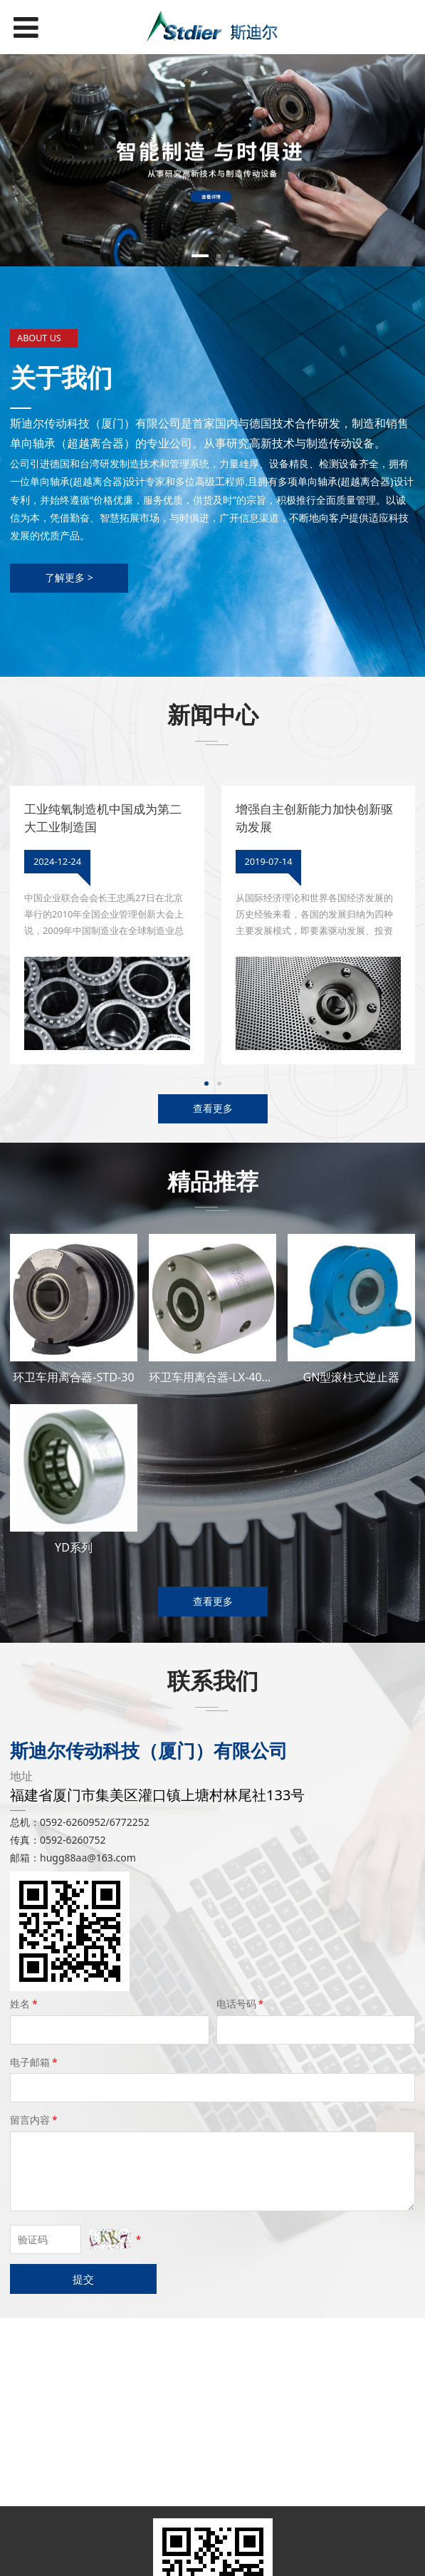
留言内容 (35, 2119)
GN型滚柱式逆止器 (351, 1377)
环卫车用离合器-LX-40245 (215, 1377)
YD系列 (74, 1547)
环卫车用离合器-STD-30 (73, 1377)
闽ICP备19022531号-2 (212, 2558)
